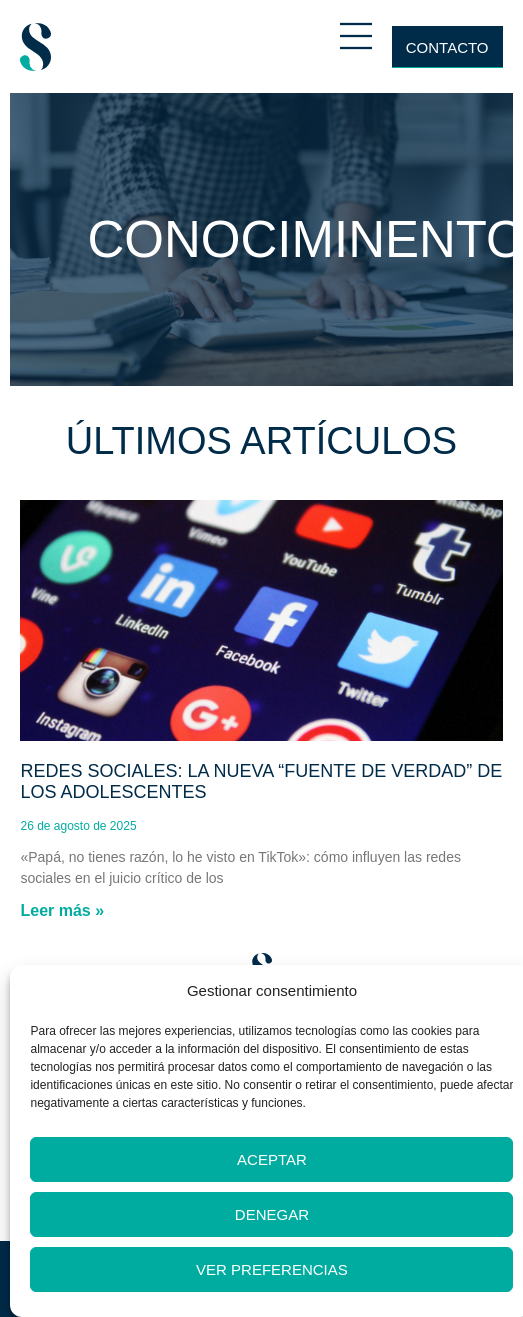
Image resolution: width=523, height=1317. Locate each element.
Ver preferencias (272, 1269)
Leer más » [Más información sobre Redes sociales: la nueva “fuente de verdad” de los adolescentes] (62, 910)
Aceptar (272, 1159)
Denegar (272, 1214)
